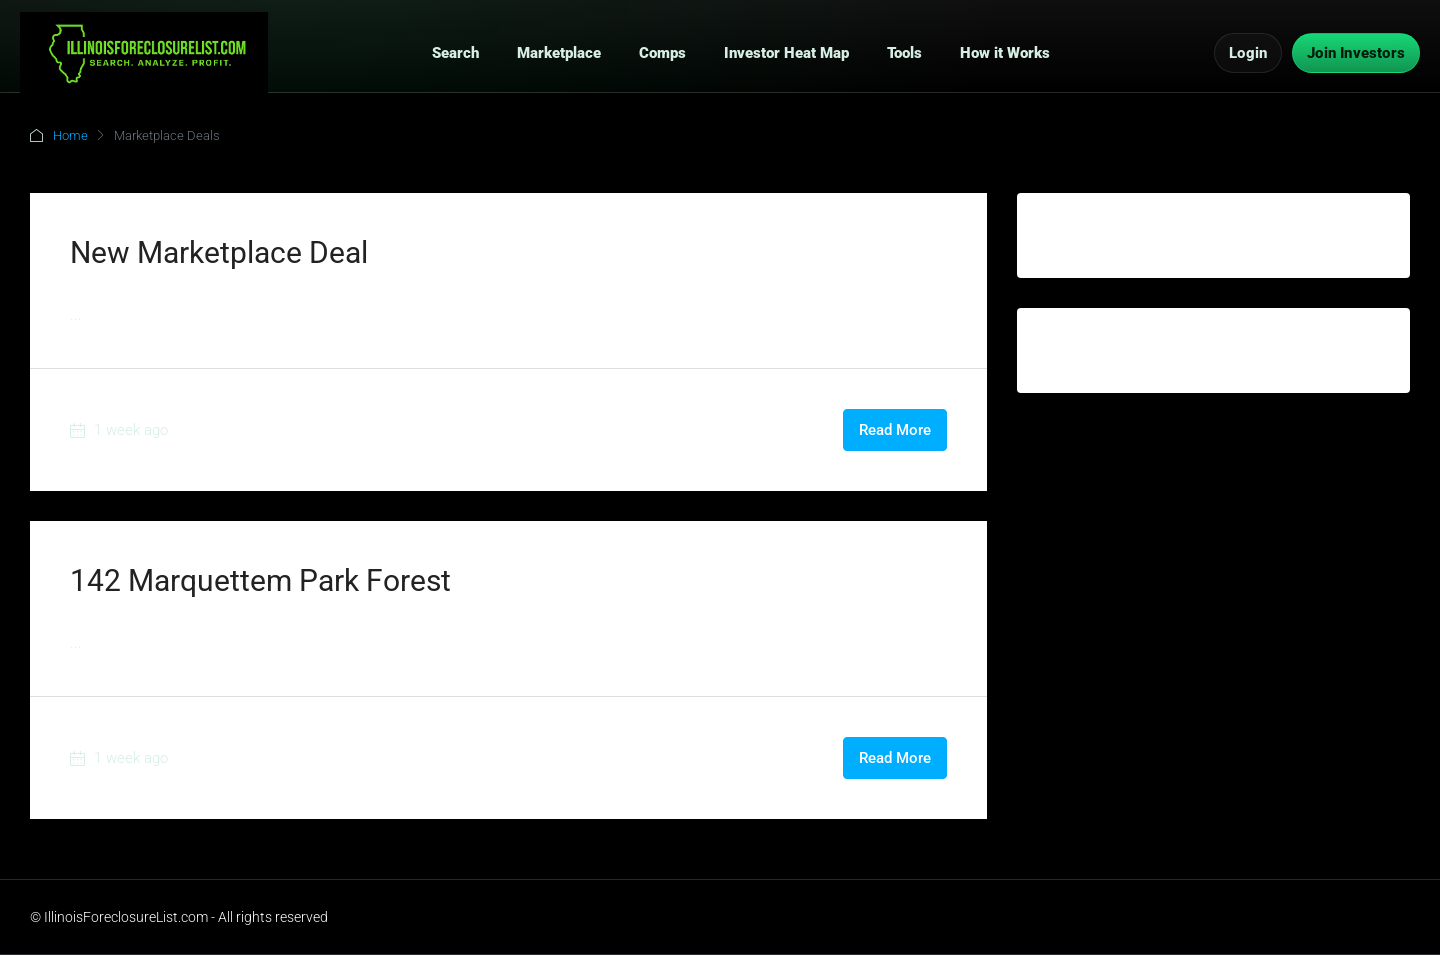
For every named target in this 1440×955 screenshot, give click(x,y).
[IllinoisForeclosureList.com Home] (144, 53)
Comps (662, 53)
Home (70, 135)
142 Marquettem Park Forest (260, 580)
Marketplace (559, 53)
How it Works (1005, 53)
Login (1248, 53)
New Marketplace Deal (219, 252)
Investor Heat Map (786, 53)
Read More (895, 430)
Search (455, 53)
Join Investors (1356, 53)
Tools (904, 53)
